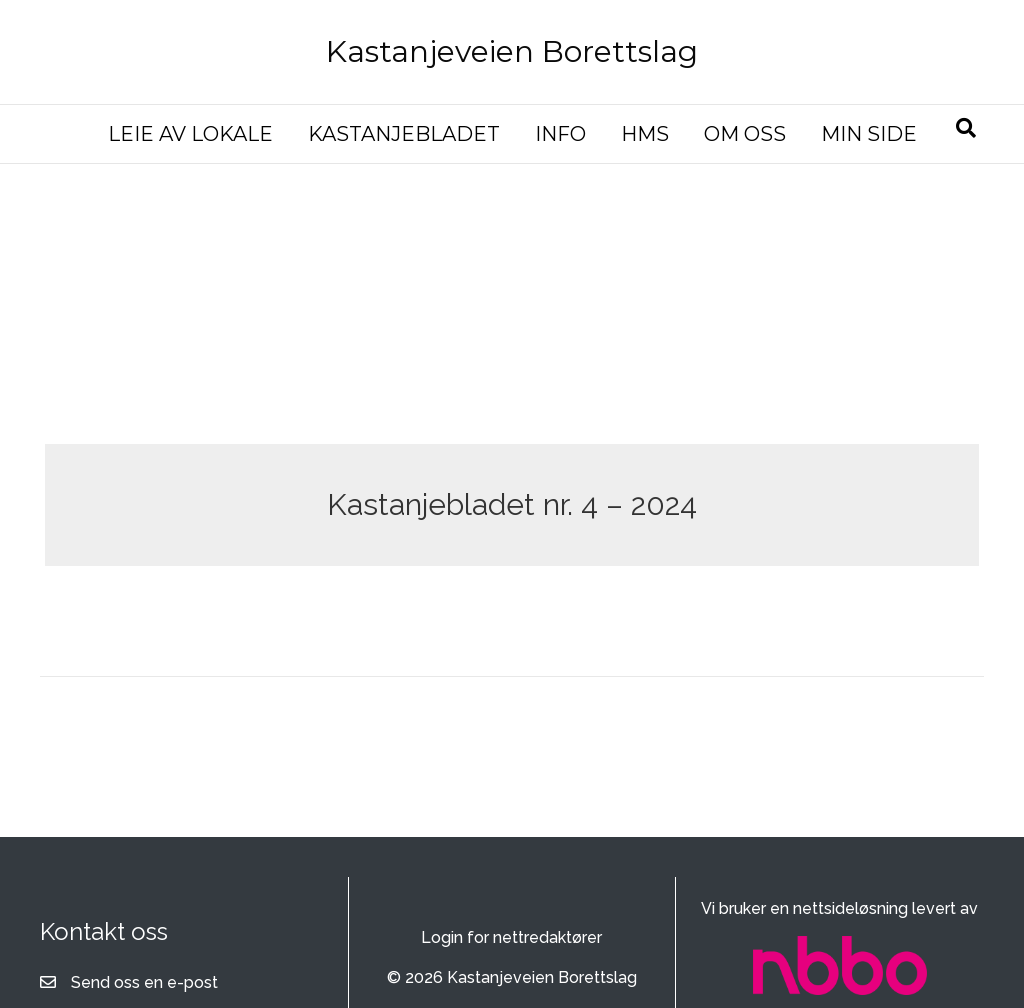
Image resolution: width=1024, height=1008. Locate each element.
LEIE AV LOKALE (190, 134)
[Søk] (966, 128)
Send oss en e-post (144, 982)
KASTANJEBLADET (404, 134)
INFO (560, 134)
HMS (645, 134)
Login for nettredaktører (511, 937)
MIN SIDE (869, 134)
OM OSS (745, 134)
